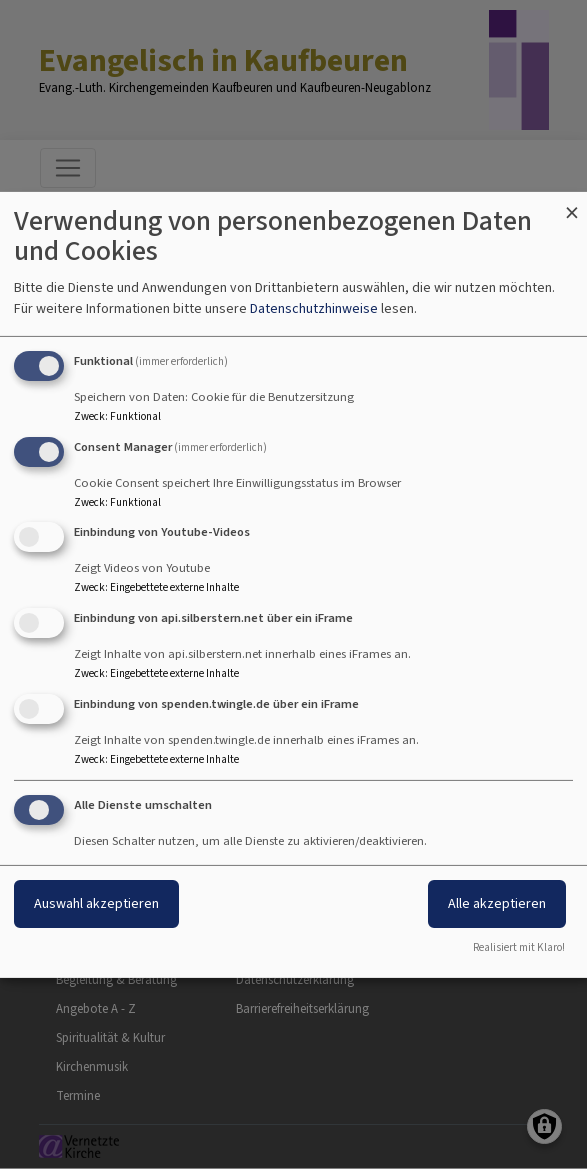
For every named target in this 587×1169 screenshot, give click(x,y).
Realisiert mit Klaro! (519, 947)
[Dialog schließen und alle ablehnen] (572, 203)
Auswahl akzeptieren (96, 903)
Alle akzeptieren (497, 903)
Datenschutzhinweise (314, 308)
